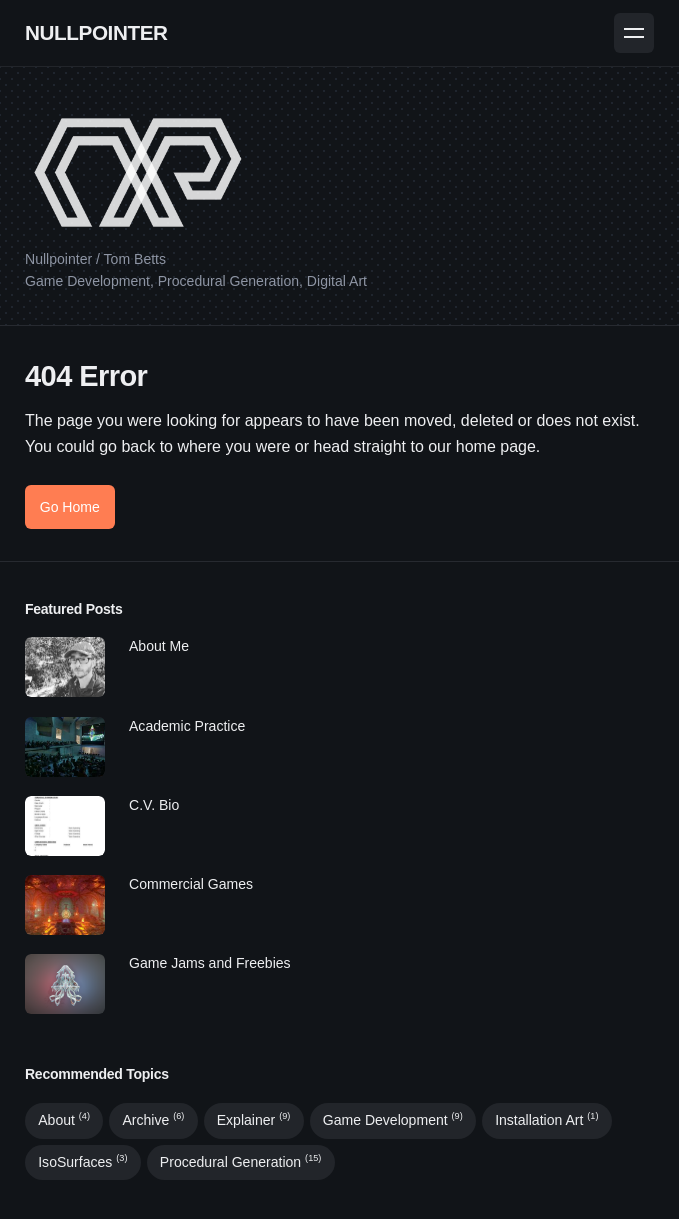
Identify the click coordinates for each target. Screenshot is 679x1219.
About (64, 1120)
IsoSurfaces (82, 1161)
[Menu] (634, 33)
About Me (159, 646)
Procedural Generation (240, 1161)
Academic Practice (187, 726)
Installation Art (546, 1120)
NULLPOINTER (96, 32)
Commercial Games (191, 884)
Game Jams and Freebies (210, 963)
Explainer (254, 1120)
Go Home (70, 507)
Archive (153, 1120)
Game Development (393, 1120)
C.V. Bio (154, 805)
